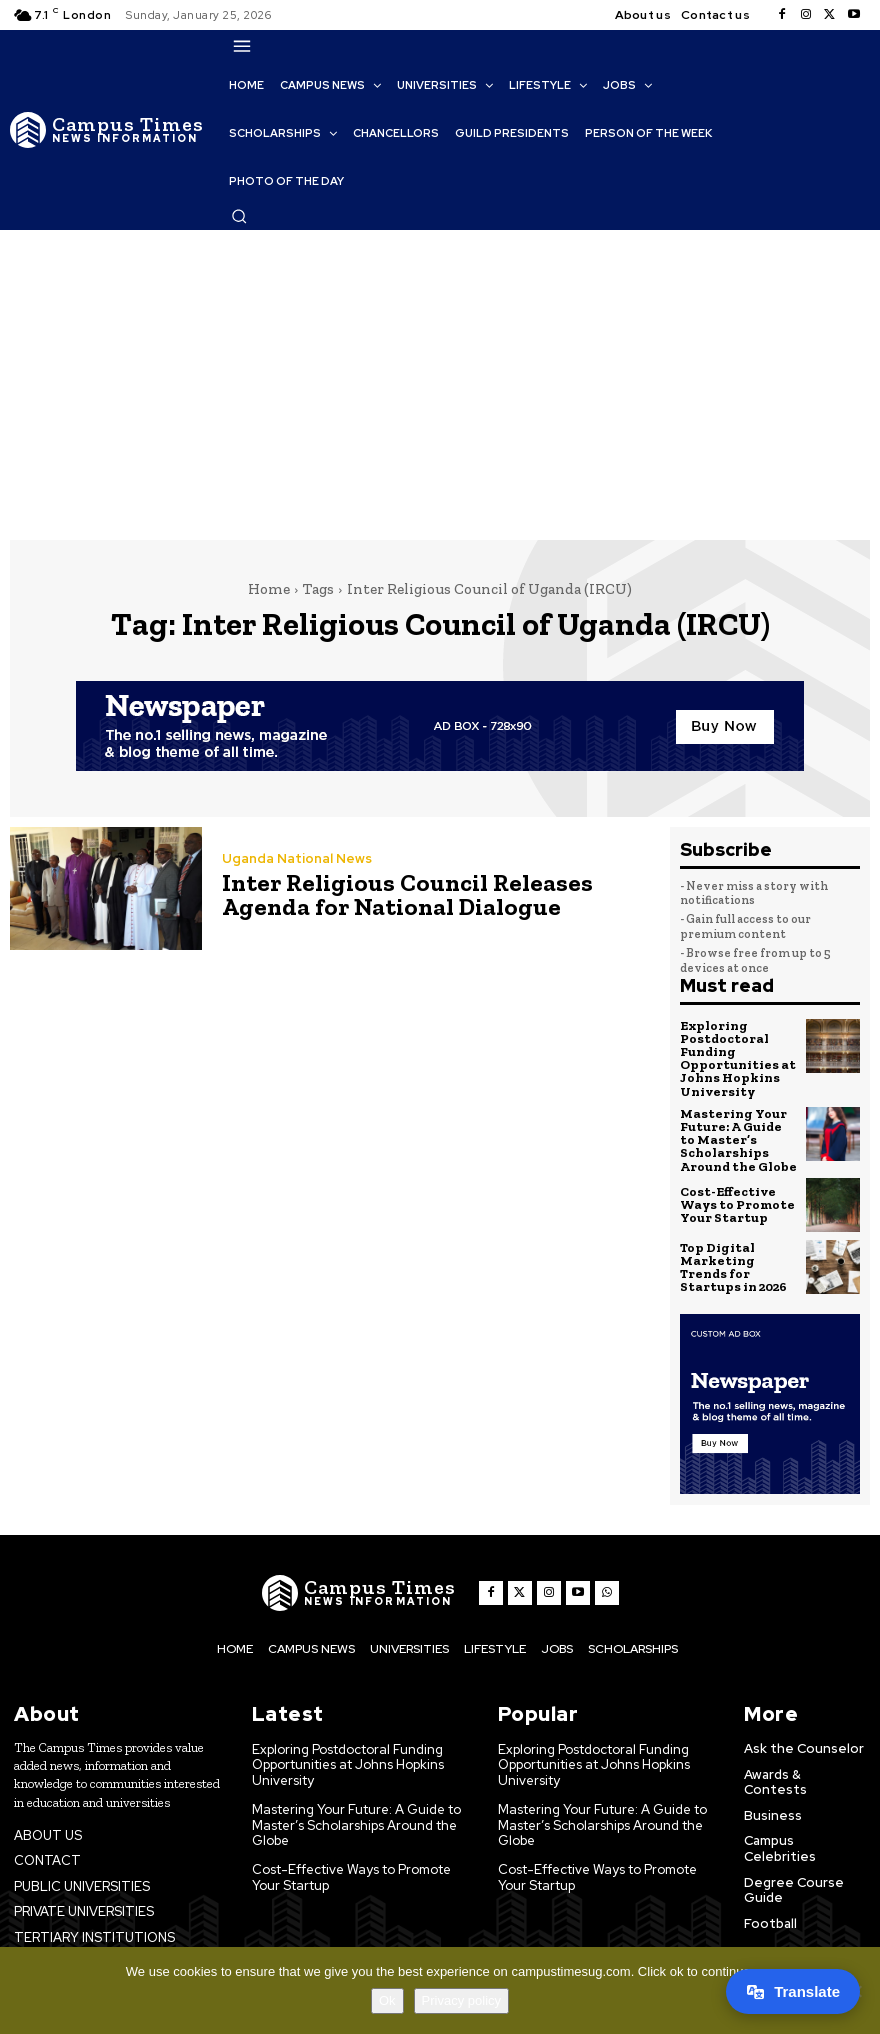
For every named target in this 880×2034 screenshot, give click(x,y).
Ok (387, 2000)
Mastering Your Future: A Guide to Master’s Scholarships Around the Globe (738, 1138)
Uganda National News (297, 858)
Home (269, 589)
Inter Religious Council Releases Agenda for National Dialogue (402, 894)
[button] (239, 216)
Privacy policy (461, 2000)
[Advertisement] (440, 380)
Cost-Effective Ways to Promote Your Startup (737, 1202)
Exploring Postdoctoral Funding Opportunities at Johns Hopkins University (738, 1058)
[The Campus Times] (107, 130)
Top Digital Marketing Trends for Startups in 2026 (733, 1265)
